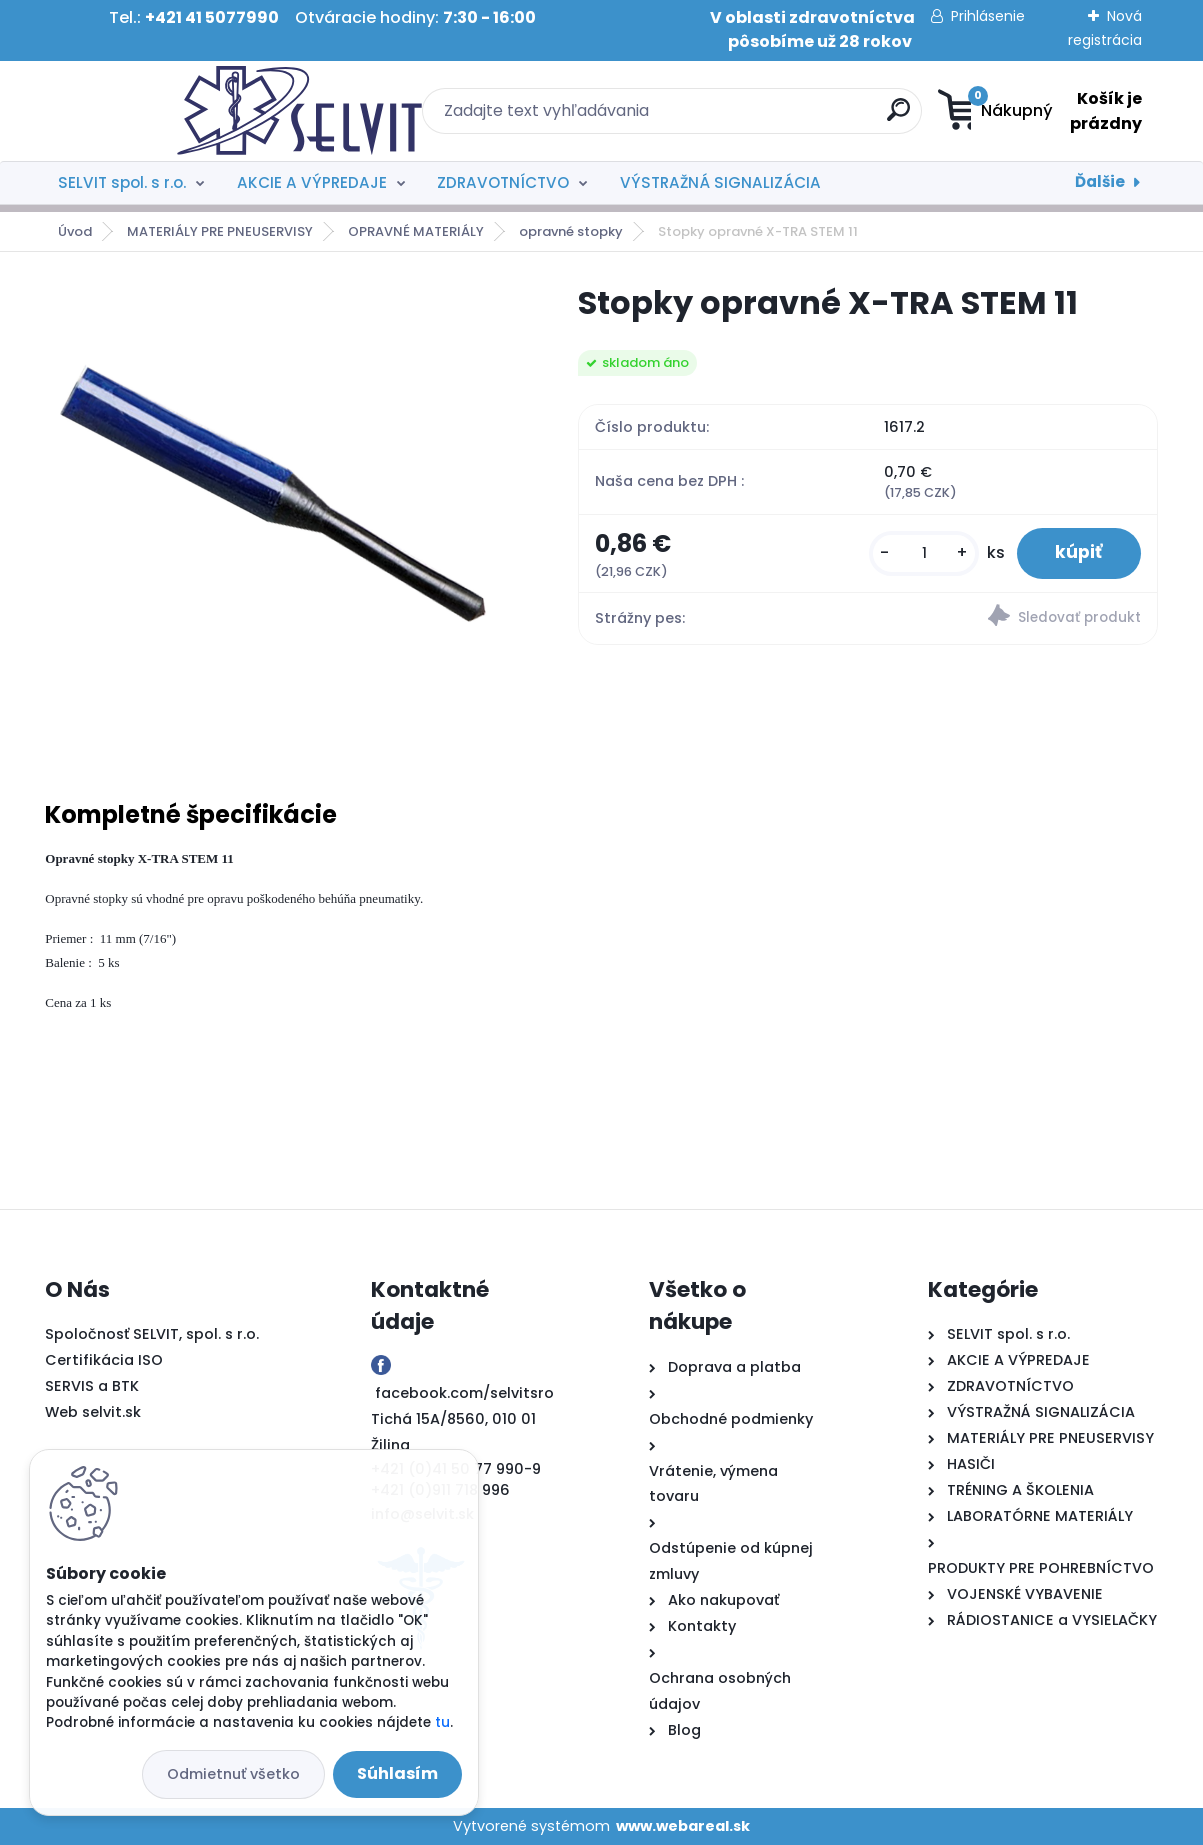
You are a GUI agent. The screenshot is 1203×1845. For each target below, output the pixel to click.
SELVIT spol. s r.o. (122, 182)
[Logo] (167, 111)
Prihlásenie (988, 16)
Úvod (75, 231)
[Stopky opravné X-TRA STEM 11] (279, 516)
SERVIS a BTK (92, 1386)
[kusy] (921, 553)
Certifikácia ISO (104, 1360)
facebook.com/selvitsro (464, 1393)
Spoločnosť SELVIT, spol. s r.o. (152, 1334)
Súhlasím (397, 1773)
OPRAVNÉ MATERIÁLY (416, 231)
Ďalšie (1100, 181)
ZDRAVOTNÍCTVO (503, 182)
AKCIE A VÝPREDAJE (312, 182)
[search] (796, 117)
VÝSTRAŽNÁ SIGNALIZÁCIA (720, 182)
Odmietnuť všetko (233, 1774)
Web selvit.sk (93, 1412)
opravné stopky (571, 231)
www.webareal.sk (683, 1826)
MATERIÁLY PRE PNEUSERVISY (220, 231)
